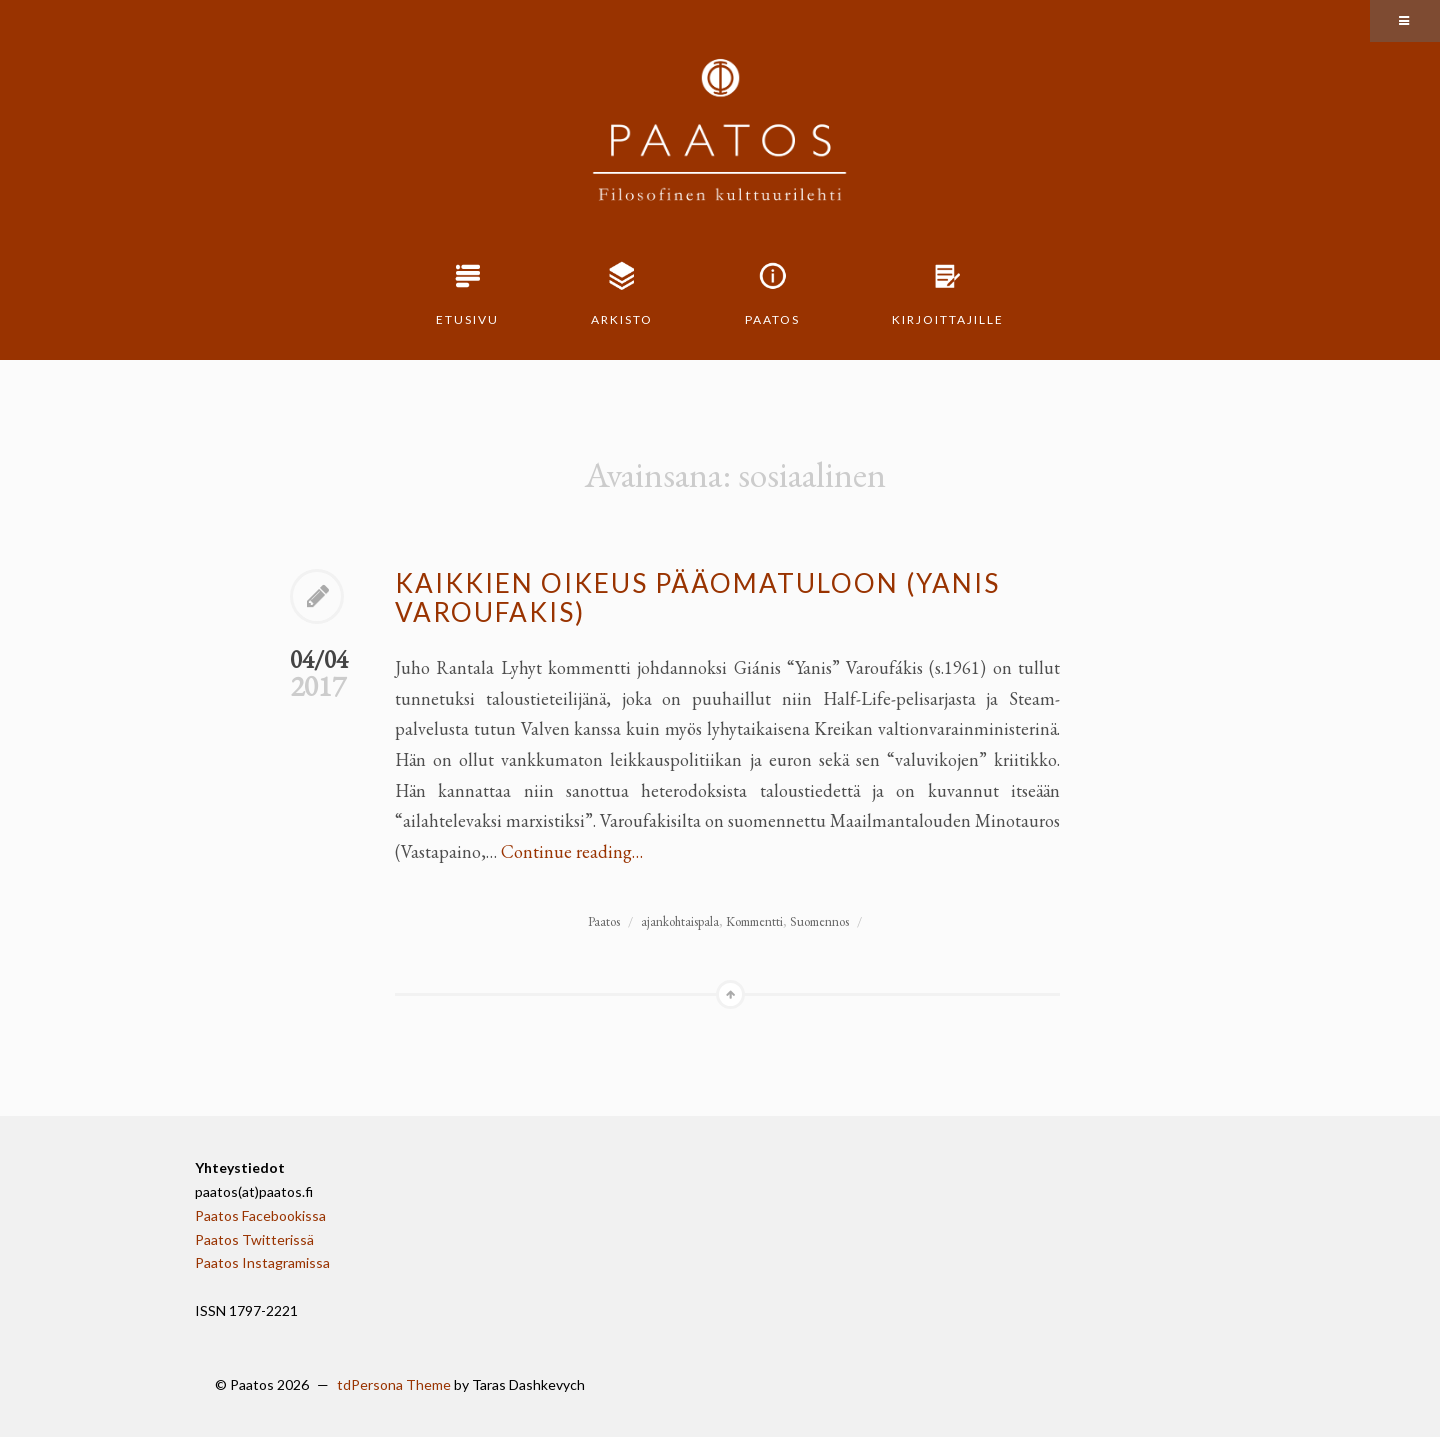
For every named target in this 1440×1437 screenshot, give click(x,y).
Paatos (772, 319)
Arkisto (622, 319)
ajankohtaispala (680, 921)
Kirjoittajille (948, 319)
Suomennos (819, 921)
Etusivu (467, 319)
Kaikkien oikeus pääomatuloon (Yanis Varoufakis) (697, 597)
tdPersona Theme (394, 1384)
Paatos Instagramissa (262, 1262)
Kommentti (754, 921)
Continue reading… (572, 851)
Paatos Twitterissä (254, 1239)
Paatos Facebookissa (260, 1215)
